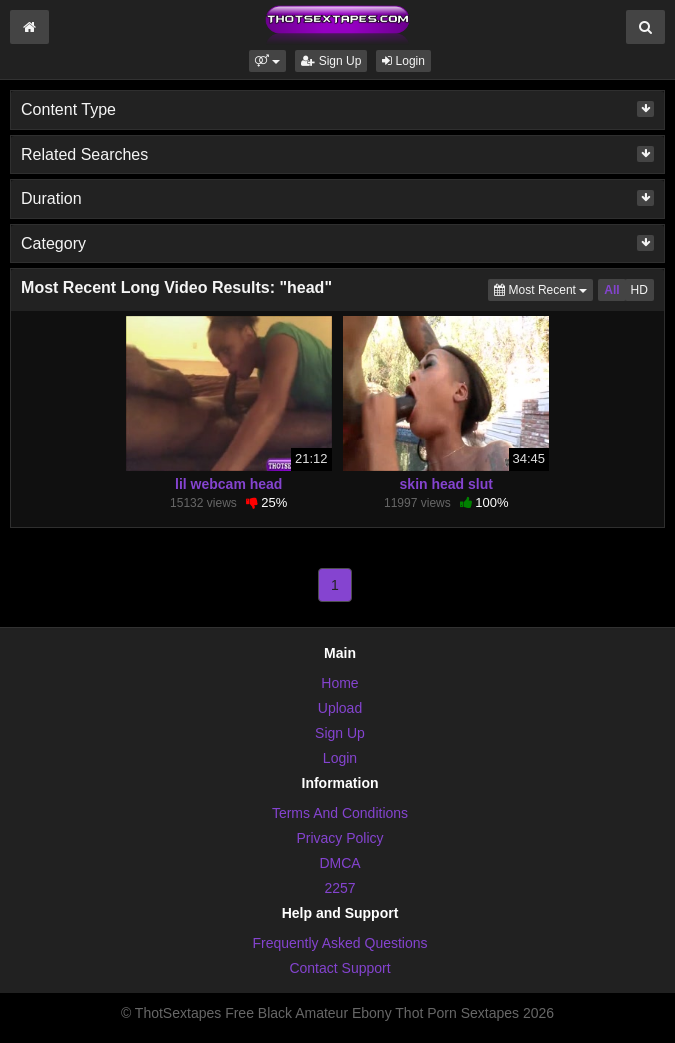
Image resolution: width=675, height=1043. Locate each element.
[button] (267, 61)
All (611, 290)
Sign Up (331, 61)
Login (403, 61)
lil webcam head (228, 484)
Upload (340, 708)
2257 (339, 888)
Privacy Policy (339, 838)
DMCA (339, 863)
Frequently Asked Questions (339, 943)
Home (339, 683)
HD (639, 290)
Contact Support (339, 968)
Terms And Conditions (340, 813)
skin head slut (446, 484)
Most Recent (543, 288)
